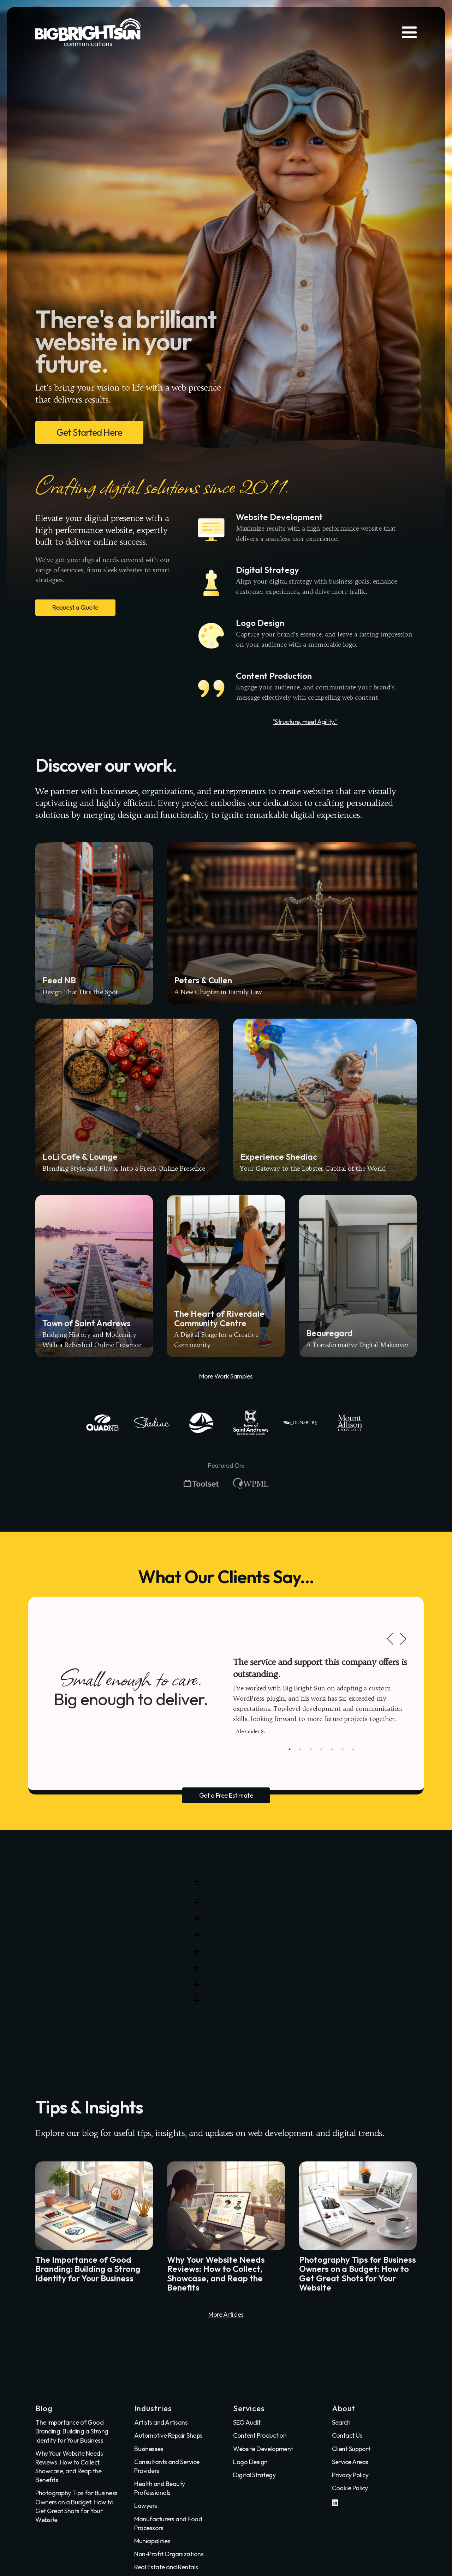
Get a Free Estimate (226, 1795)
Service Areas (350, 2462)
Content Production (259, 2435)
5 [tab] (331, 1749)
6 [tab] (342, 1749)
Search (341, 2422)
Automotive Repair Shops (168, 2435)
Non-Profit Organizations (168, 2554)
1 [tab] (289, 1749)
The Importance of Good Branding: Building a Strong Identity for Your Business (71, 2431)
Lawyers (145, 2506)
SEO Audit (247, 2422)
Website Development (263, 2449)
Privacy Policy (350, 2475)
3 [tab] (310, 1749)
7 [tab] (353, 1749)
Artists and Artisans (161, 2422)
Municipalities (152, 2541)
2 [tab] (300, 1749)
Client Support (351, 2449)
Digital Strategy (254, 2475)
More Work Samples (226, 1376)
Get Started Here (89, 432)
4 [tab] (321, 1749)
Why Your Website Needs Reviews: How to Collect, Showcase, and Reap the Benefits (69, 2466)
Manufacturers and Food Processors (168, 2523)
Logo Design (250, 2462)
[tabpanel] (321, 1696)
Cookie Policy (350, 2488)
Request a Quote (75, 607)
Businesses (148, 2449)
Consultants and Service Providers (167, 2466)
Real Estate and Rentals (166, 2567)
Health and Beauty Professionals (159, 2488)
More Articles (226, 2314)
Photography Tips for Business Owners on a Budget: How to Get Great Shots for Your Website (76, 2506)
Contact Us (347, 2435)
